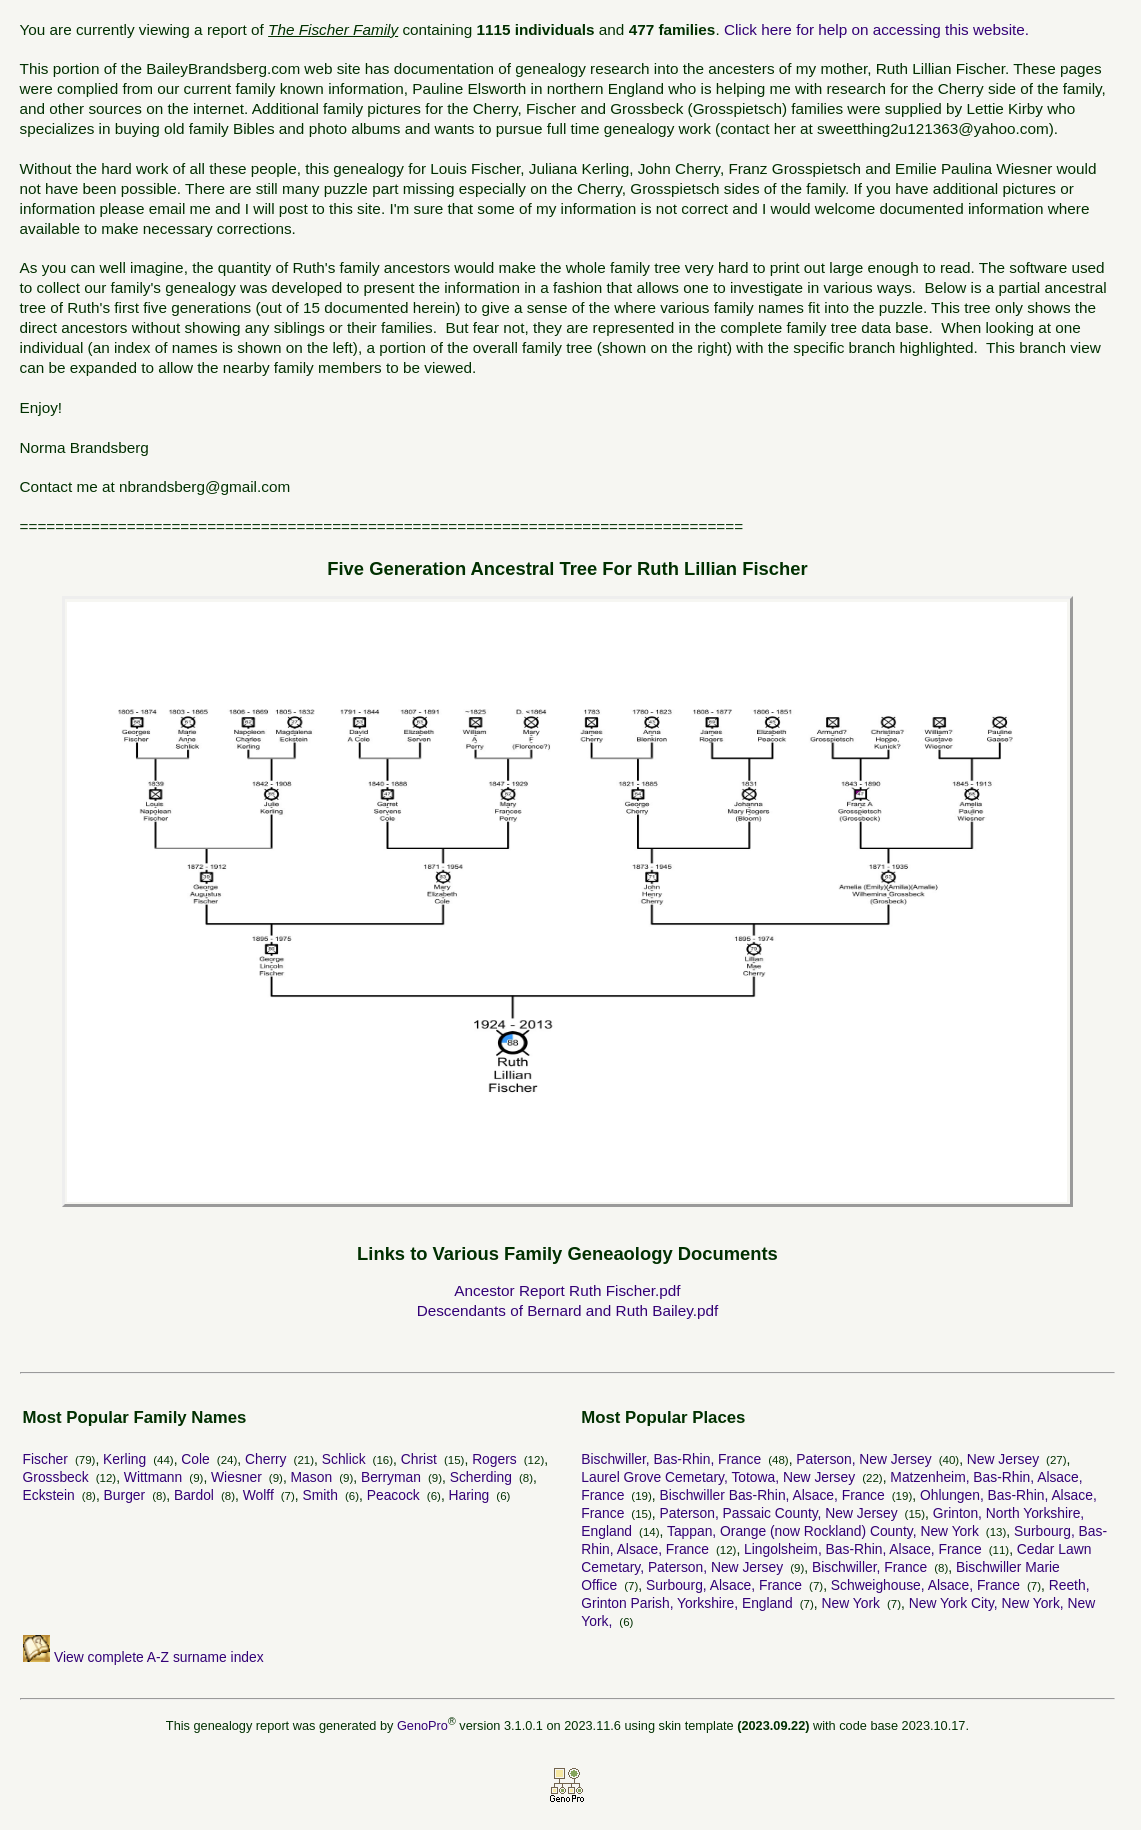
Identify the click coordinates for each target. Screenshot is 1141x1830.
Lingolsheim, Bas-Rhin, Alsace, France (863, 1549)
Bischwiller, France (869, 1567)
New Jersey (1003, 1459)
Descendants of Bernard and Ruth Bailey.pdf (568, 1310)
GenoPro (422, 1725)
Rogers (494, 1459)
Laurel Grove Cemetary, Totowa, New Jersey (718, 1477)
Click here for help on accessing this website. (876, 29)
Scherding (481, 1477)
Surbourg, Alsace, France (724, 1585)
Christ (419, 1459)
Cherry (266, 1459)
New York (850, 1603)
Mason (312, 1477)
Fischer (45, 1459)
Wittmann (153, 1477)
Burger (125, 1495)
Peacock (393, 1495)
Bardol (194, 1495)
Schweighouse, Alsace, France (925, 1585)
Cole (195, 1459)
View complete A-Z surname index (143, 1657)
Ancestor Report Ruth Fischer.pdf (567, 1290)
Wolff (258, 1495)
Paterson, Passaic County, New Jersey (779, 1513)
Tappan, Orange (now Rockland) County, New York (823, 1531)
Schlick (344, 1459)
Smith (320, 1495)
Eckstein (49, 1495)
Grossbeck (56, 1477)
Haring (469, 1495)
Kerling (124, 1459)
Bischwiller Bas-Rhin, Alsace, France (772, 1495)
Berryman (391, 1477)
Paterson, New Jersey (863, 1459)
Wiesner (236, 1477)
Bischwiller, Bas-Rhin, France (671, 1459)
